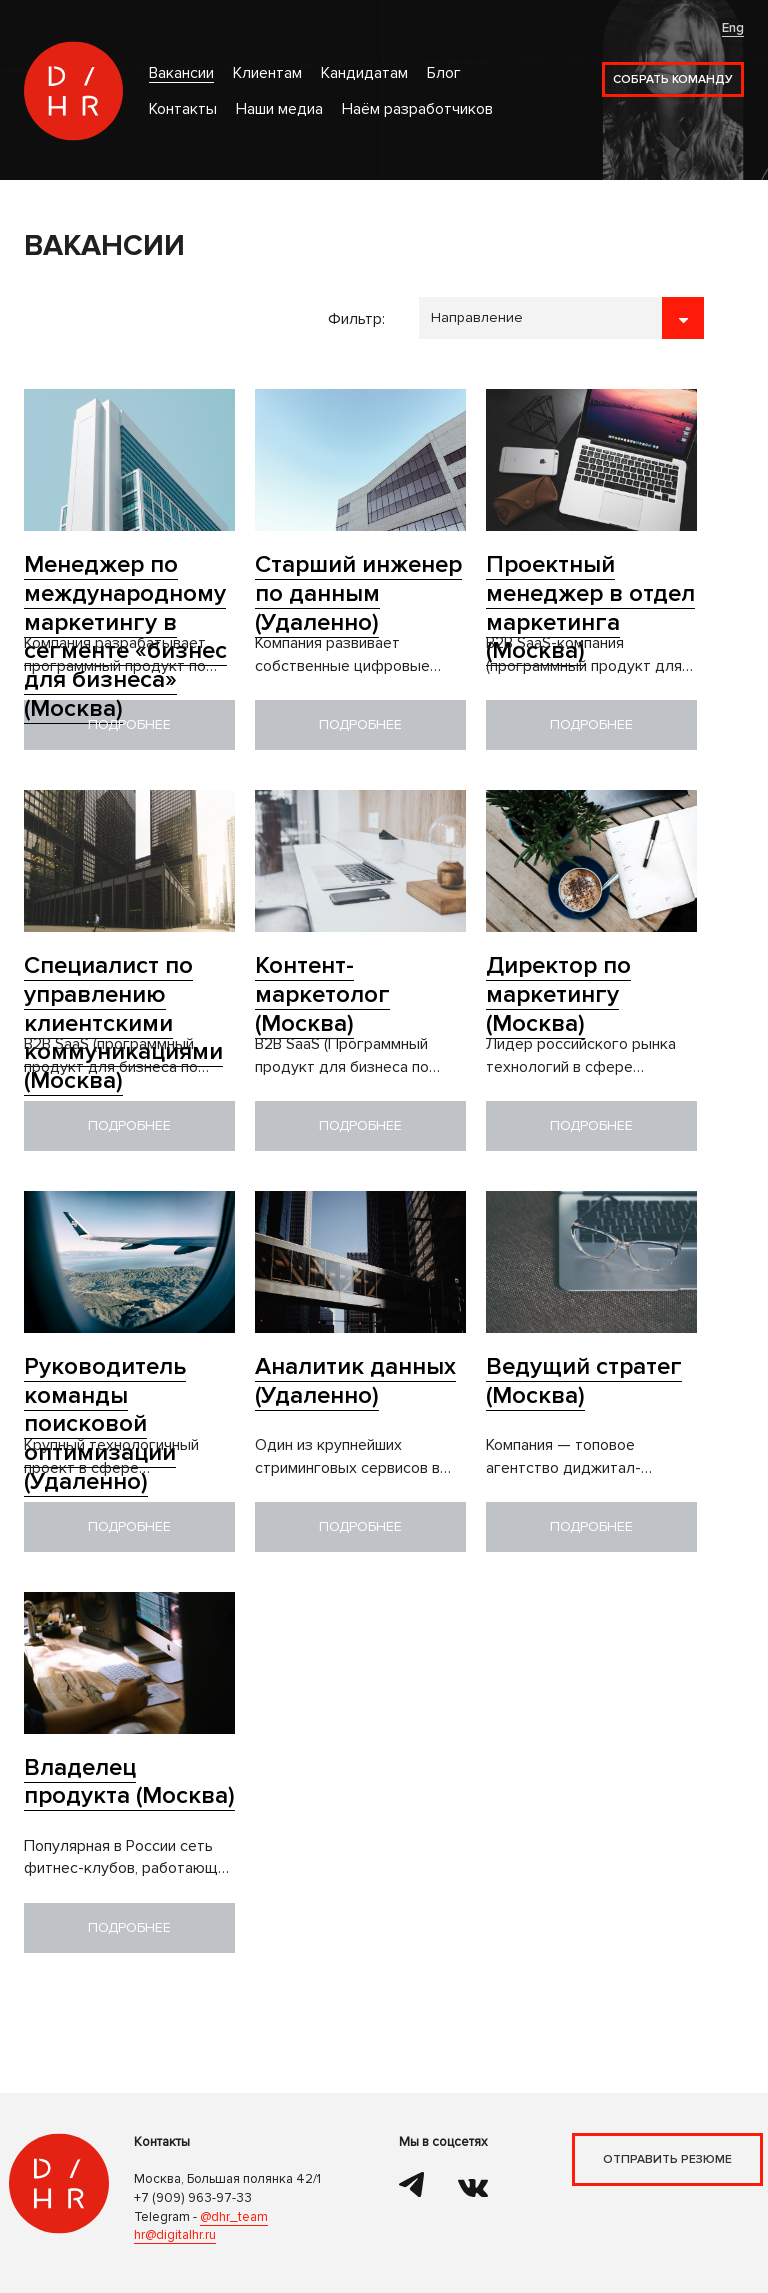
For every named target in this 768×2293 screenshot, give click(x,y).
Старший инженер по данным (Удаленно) (358, 593)
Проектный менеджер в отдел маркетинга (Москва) (590, 607)
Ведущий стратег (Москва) (584, 1381)
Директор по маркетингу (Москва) (558, 994)
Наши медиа (279, 109)
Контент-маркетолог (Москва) (322, 994)
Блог (444, 73)
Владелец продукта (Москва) (129, 1782)
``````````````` (561, 318)
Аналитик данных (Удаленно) (355, 1381)
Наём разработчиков (417, 109)
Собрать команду (673, 79)
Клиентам (267, 73)
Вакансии (181, 73)
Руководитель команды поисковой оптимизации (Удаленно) (105, 1424)
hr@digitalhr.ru (175, 2235)
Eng (733, 28)
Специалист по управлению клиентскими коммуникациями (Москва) (123, 1023)
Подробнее (129, 724)
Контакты (183, 109)
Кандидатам (364, 73)
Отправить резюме (667, 2159)
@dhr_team (234, 2217)
